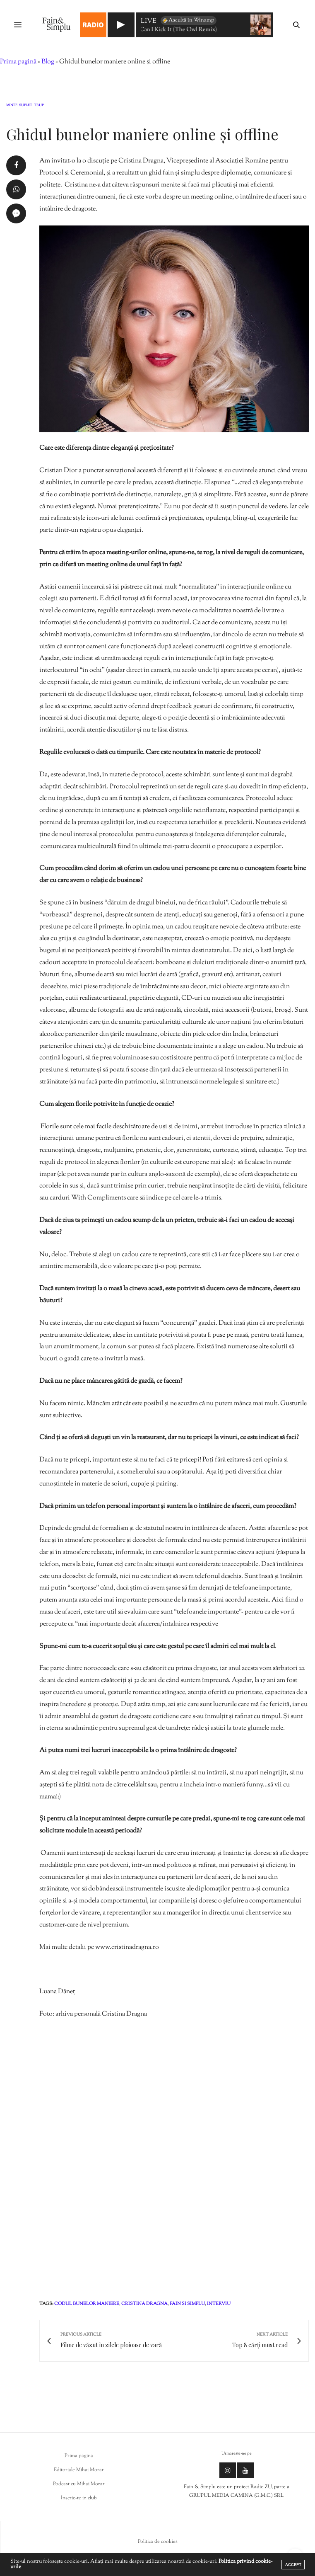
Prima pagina (79, 2456)
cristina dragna (144, 2303)
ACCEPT (293, 2564)
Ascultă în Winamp (187, 20)
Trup (39, 106)
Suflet (25, 106)
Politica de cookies (158, 2541)
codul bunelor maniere (86, 2303)
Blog (47, 62)
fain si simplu (187, 2303)
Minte (11, 106)
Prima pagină (18, 62)
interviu (219, 2303)
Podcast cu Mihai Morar (79, 2484)
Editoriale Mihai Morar (79, 2470)
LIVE (148, 21)
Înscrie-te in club (79, 2498)
